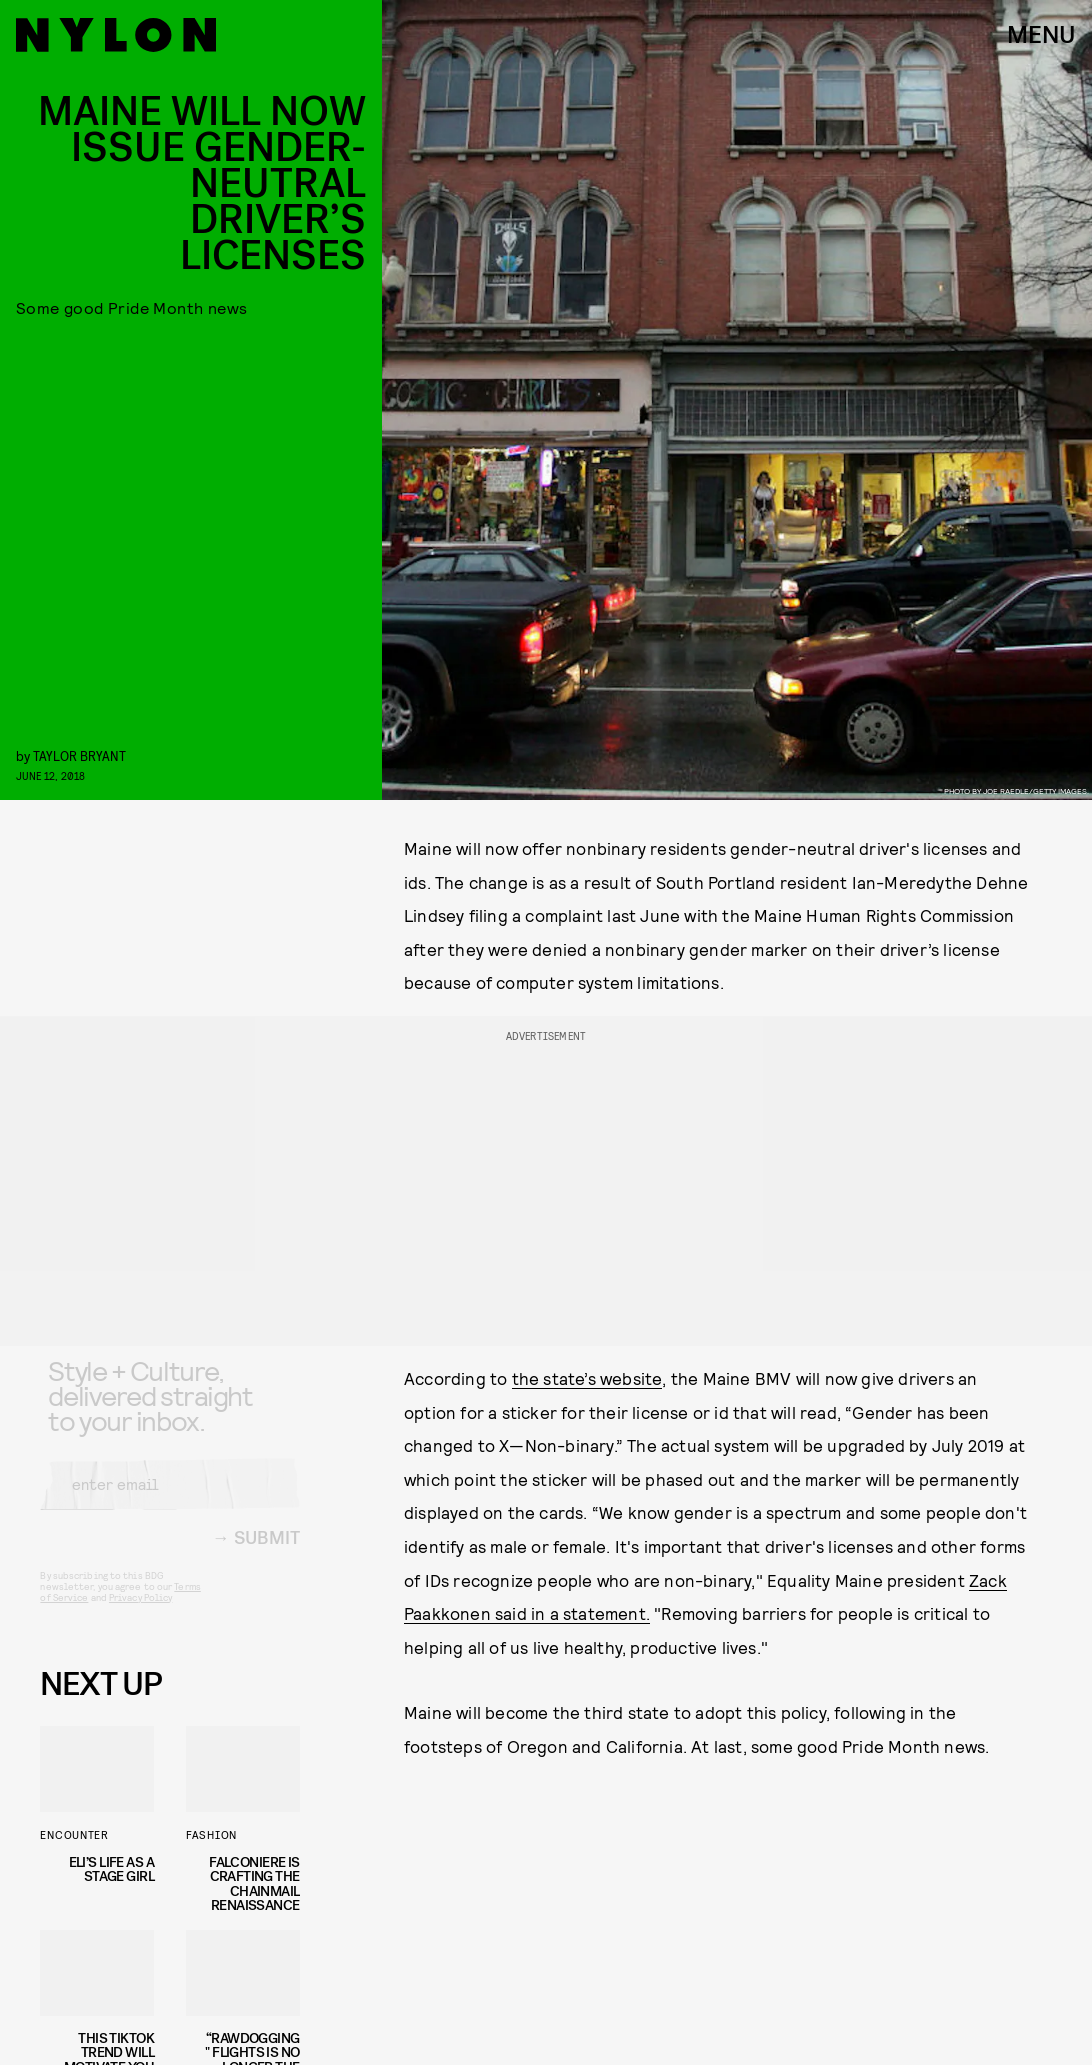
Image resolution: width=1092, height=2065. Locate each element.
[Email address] (169, 1500)
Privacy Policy (140, 1613)
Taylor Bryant (79, 755)
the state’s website (587, 1378)
